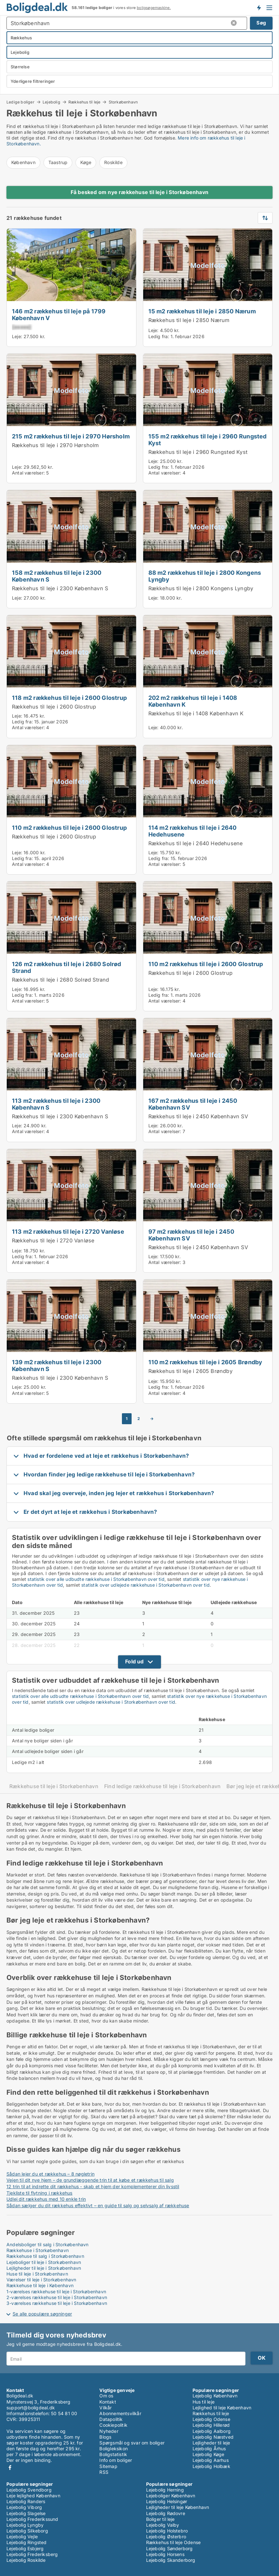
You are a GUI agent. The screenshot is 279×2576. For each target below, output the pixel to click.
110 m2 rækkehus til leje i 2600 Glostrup (69, 827)
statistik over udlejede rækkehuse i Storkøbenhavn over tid (145, 1585)
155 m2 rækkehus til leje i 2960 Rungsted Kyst (207, 439)
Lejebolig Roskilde (26, 2560)
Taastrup (58, 162)
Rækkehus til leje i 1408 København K (196, 713)
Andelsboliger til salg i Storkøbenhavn (47, 2244)
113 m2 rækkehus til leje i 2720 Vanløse (68, 1231)
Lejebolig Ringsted (26, 2542)
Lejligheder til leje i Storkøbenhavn (43, 2268)
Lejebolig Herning (165, 2490)
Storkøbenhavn (123, 102)
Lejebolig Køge (208, 2454)
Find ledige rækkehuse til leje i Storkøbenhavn (162, 1786)
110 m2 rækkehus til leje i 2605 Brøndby (205, 1362)
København (23, 162)
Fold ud (134, 1661)
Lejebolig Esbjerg (25, 2548)
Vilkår (105, 2407)
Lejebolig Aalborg (212, 2431)
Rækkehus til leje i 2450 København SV (198, 1116)
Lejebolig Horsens (165, 2554)
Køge (85, 162)
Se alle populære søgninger (42, 2313)
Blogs (105, 2437)
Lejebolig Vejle (22, 2536)
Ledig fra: (158, 336)
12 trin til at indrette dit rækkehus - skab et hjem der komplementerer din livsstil (92, 2186)
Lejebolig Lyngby (25, 2525)
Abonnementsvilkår (120, 2413)
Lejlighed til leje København (222, 2407)
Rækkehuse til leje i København (40, 2285)
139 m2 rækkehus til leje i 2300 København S (56, 1365)
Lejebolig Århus (209, 2448)
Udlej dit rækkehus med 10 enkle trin (46, 2199)
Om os (106, 2395)
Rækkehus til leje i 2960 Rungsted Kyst (198, 452)
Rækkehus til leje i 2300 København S (60, 588)
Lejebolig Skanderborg (170, 2560)
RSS (103, 2472)
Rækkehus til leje (84, 102)
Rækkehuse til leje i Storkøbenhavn (53, 1786)
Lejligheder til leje (211, 2442)
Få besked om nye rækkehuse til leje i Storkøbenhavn (139, 192)
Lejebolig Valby (162, 2525)
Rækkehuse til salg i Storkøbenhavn (45, 2256)
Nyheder (108, 2431)
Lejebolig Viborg (24, 2507)
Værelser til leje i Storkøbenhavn (41, 2279)
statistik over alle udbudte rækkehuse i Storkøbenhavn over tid (95, 1579)
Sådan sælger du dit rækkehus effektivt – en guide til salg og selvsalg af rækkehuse (97, 2205)
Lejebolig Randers (25, 2501)
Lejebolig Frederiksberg (32, 2554)
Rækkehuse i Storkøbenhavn (37, 2250)
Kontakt (107, 2402)
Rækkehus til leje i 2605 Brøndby (190, 1371)
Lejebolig (51, 102)
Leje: (17, 336)
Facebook (10, 2467)
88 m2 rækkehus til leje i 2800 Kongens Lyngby (204, 576)
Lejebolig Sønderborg (169, 2548)
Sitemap (108, 2466)
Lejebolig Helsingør (166, 2501)
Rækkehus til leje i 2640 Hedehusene (195, 843)
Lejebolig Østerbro (166, 2536)
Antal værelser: (28, 472)
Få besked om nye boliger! (259, 7)
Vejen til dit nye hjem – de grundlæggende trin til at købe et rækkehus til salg (90, 2180)
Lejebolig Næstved (213, 2437)
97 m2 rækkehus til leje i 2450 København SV (191, 1235)
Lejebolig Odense (211, 2419)
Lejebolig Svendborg (29, 2490)
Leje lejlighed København (33, 2495)
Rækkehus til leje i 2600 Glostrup (54, 706)
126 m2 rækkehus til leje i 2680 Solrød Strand (66, 967)
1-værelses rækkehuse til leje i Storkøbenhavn (56, 2291)
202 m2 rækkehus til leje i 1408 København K (192, 701)
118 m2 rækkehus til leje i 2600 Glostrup (69, 697)
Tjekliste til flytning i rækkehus (39, 2193)
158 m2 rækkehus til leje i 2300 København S (56, 576)
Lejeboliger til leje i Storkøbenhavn (43, 2262)
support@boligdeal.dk (30, 2407)
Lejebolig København (215, 2395)
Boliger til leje (160, 2519)
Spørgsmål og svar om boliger (131, 2442)
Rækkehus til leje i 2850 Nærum (189, 320)
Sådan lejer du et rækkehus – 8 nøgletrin (50, 2174)
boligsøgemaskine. (154, 7)
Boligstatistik (113, 2454)
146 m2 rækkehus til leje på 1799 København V (58, 314)
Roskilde (113, 162)
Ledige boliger (20, 102)
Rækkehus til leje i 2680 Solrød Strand (60, 979)
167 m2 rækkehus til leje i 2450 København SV (192, 1104)
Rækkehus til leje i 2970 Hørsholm (55, 445)
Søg (261, 23)
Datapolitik (111, 2419)
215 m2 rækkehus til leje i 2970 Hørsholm (71, 436)
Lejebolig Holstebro (167, 2530)
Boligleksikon (113, 2448)
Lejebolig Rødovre (165, 2513)
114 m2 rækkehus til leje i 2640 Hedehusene (192, 831)
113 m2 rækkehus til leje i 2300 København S (56, 1104)
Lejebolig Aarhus (211, 2460)
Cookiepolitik (113, 2425)
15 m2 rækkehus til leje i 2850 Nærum (202, 311)
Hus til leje (203, 2402)
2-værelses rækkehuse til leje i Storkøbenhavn (56, 2297)
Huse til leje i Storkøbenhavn (37, 2274)
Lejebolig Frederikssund (32, 2519)
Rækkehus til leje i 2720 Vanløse (53, 1240)
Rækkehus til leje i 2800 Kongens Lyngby (201, 588)
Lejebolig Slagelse (26, 2513)
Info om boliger (115, 2460)
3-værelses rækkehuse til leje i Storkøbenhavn (56, 2303)
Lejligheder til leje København (177, 2507)
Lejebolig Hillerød (211, 2425)
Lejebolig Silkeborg (27, 2530)
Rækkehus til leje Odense (173, 2542)
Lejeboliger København (170, 2495)
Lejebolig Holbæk (211, 2466)
